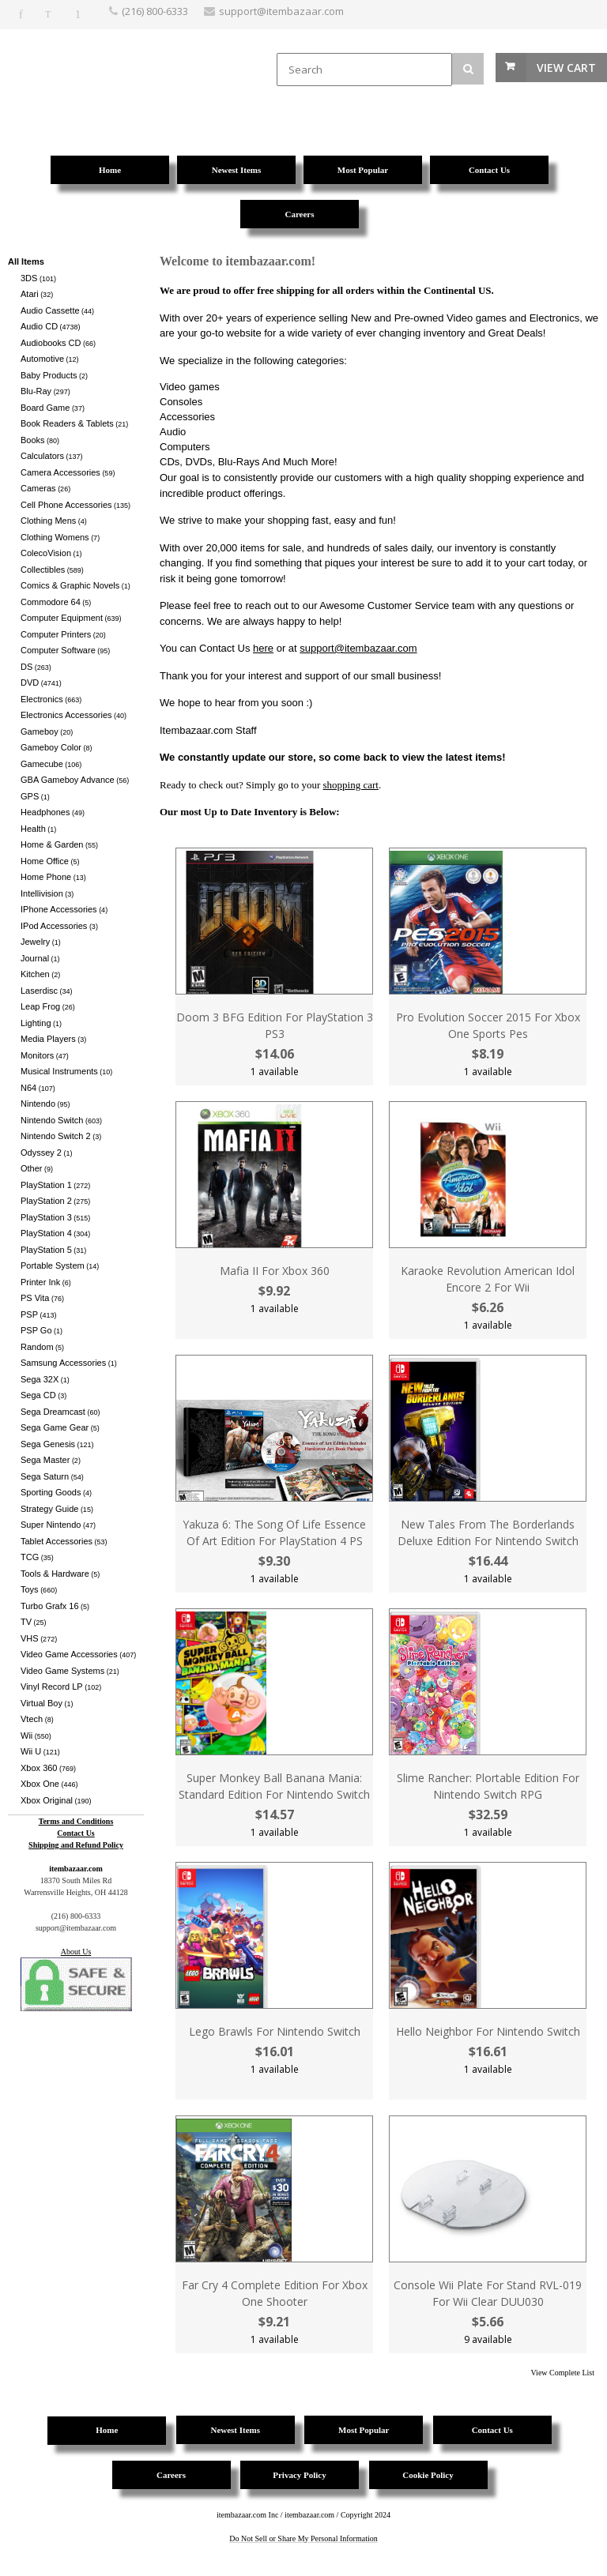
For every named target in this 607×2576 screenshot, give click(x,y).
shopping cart (351, 785)
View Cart (566, 67)
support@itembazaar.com (358, 648)
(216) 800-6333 (155, 11)
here (263, 648)
